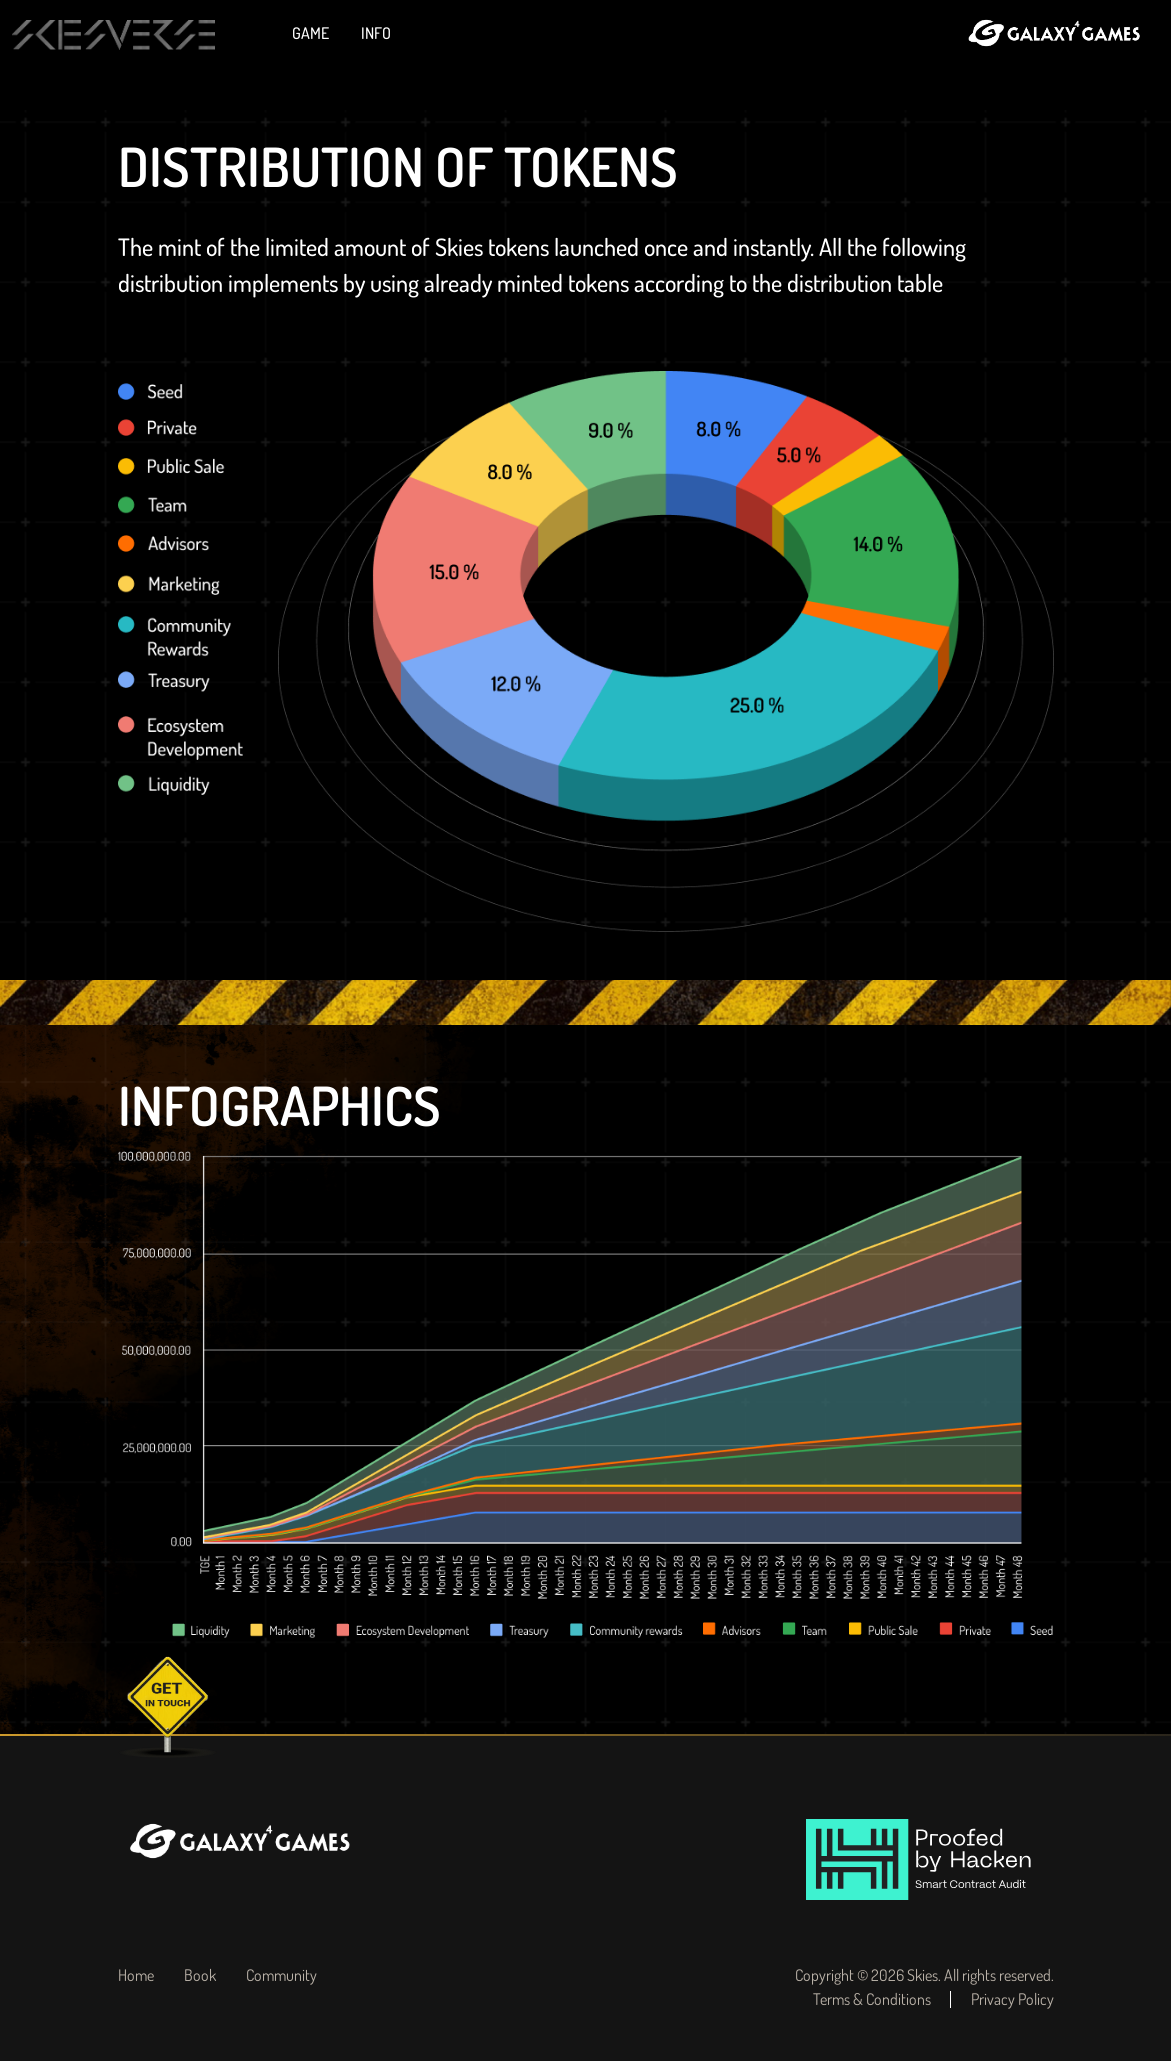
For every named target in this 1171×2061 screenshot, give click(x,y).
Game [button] (312, 33)
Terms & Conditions (872, 1999)
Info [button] (377, 33)
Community (281, 1975)
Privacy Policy (1012, 1999)
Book (200, 1975)
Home (136, 1975)
